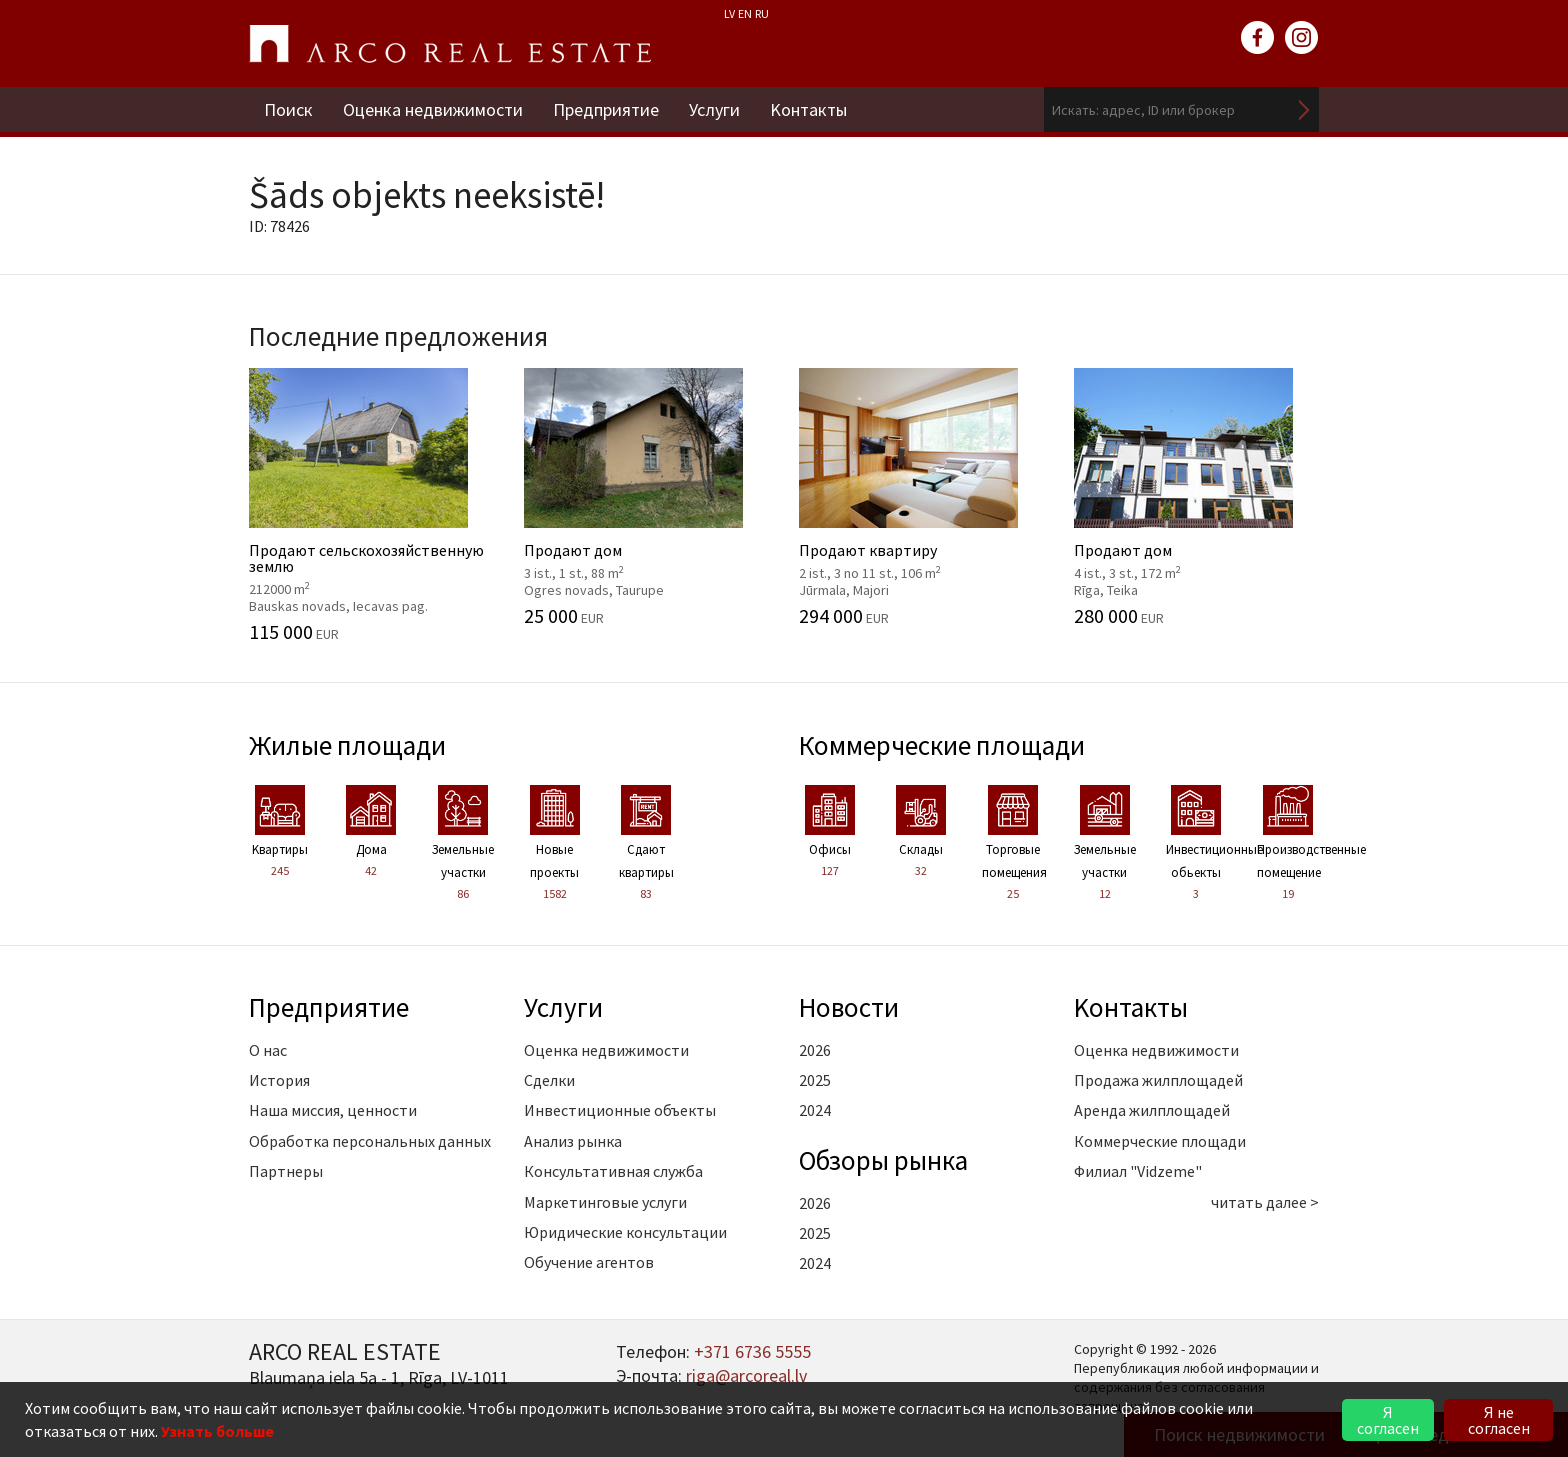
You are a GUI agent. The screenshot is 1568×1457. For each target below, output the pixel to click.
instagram (1302, 38)
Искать (1304, 109)
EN (745, 13)
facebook (1258, 38)
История (279, 1080)
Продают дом (646, 497)
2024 (815, 1110)
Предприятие (606, 109)
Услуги (714, 109)
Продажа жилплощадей (1158, 1080)
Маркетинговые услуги (605, 1202)
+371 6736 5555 (752, 1351)
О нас (268, 1050)
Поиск (288, 109)
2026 (815, 1050)
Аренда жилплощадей (1152, 1110)
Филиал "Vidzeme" (1138, 1171)
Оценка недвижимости (433, 109)
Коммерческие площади (942, 745)
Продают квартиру (921, 497)
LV (729, 13)
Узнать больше (217, 1431)
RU (762, 13)
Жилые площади (347, 745)
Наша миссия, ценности (333, 1110)
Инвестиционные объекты (620, 1110)
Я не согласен (1499, 1420)
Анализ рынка (573, 1141)
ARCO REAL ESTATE (450, 44)
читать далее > (1265, 1202)
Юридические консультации (625, 1232)
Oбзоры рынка (883, 1160)
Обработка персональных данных (370, 1141)
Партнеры (286, 1171)
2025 (815, 1080)
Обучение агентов (589, 1262)
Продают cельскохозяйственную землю (371, 505)
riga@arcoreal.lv (746, 1375)
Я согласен (1388, 1420)
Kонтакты (808, 109)
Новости (849, 1007)
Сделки (549, 1080)
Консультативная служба (613, 1171)
